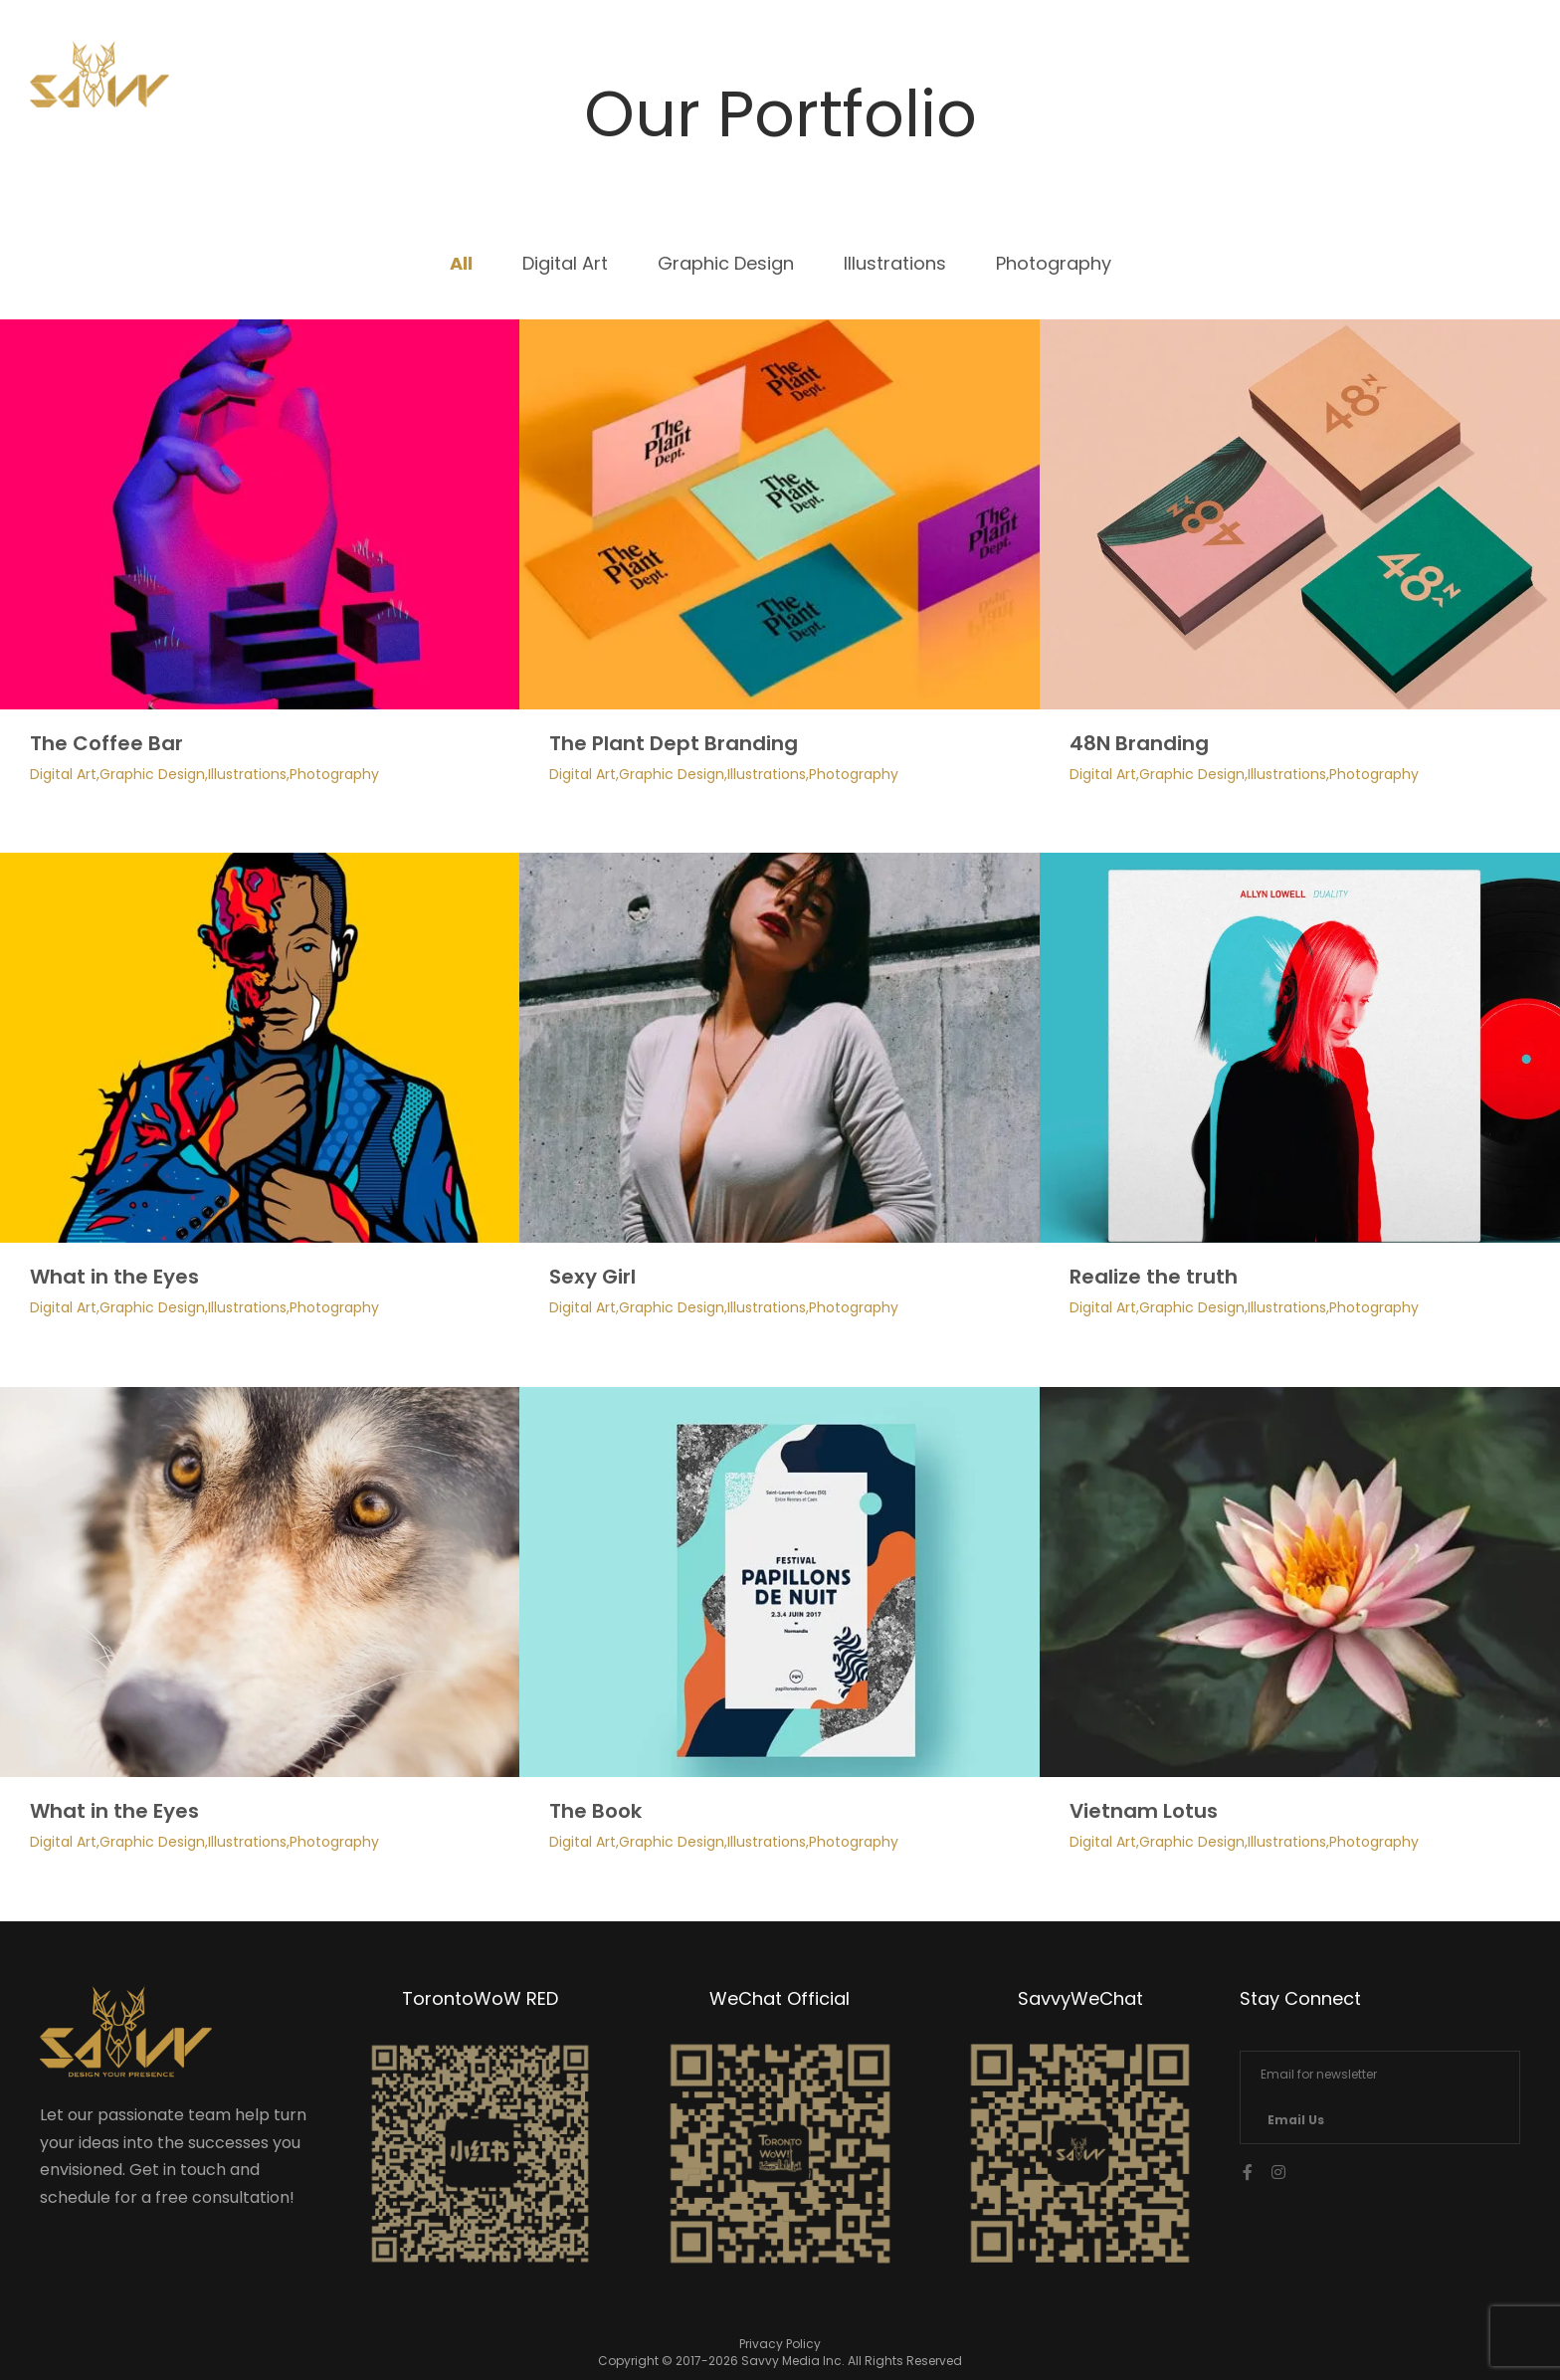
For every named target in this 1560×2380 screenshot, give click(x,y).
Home (1085, 81)
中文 (1438, 81)
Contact (1331, 81)
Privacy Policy (780, 2343)
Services (1203, 81)
